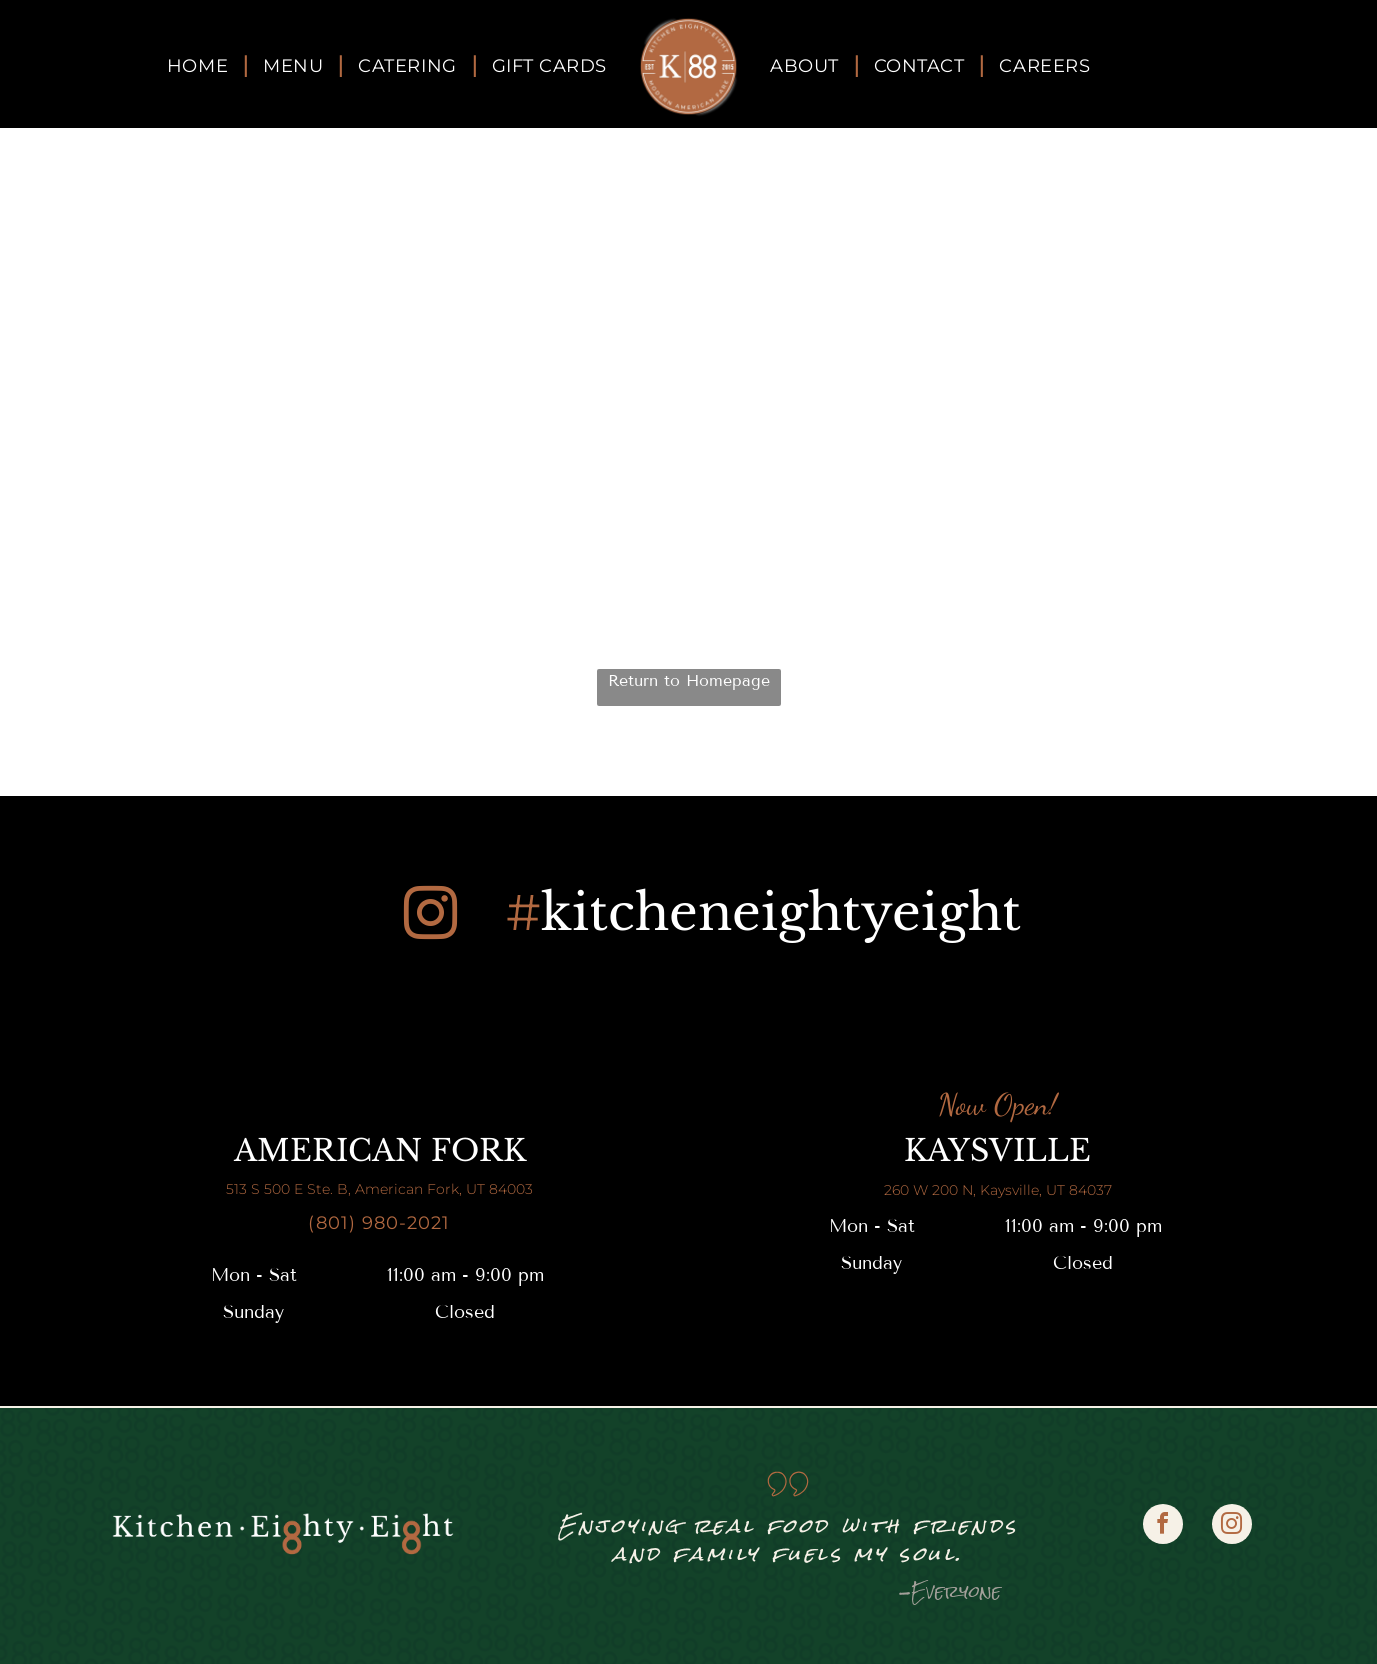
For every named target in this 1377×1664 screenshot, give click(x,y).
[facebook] (1163, 1526)
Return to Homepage (689, 680)
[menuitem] (200, 66)
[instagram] (430, 916)
